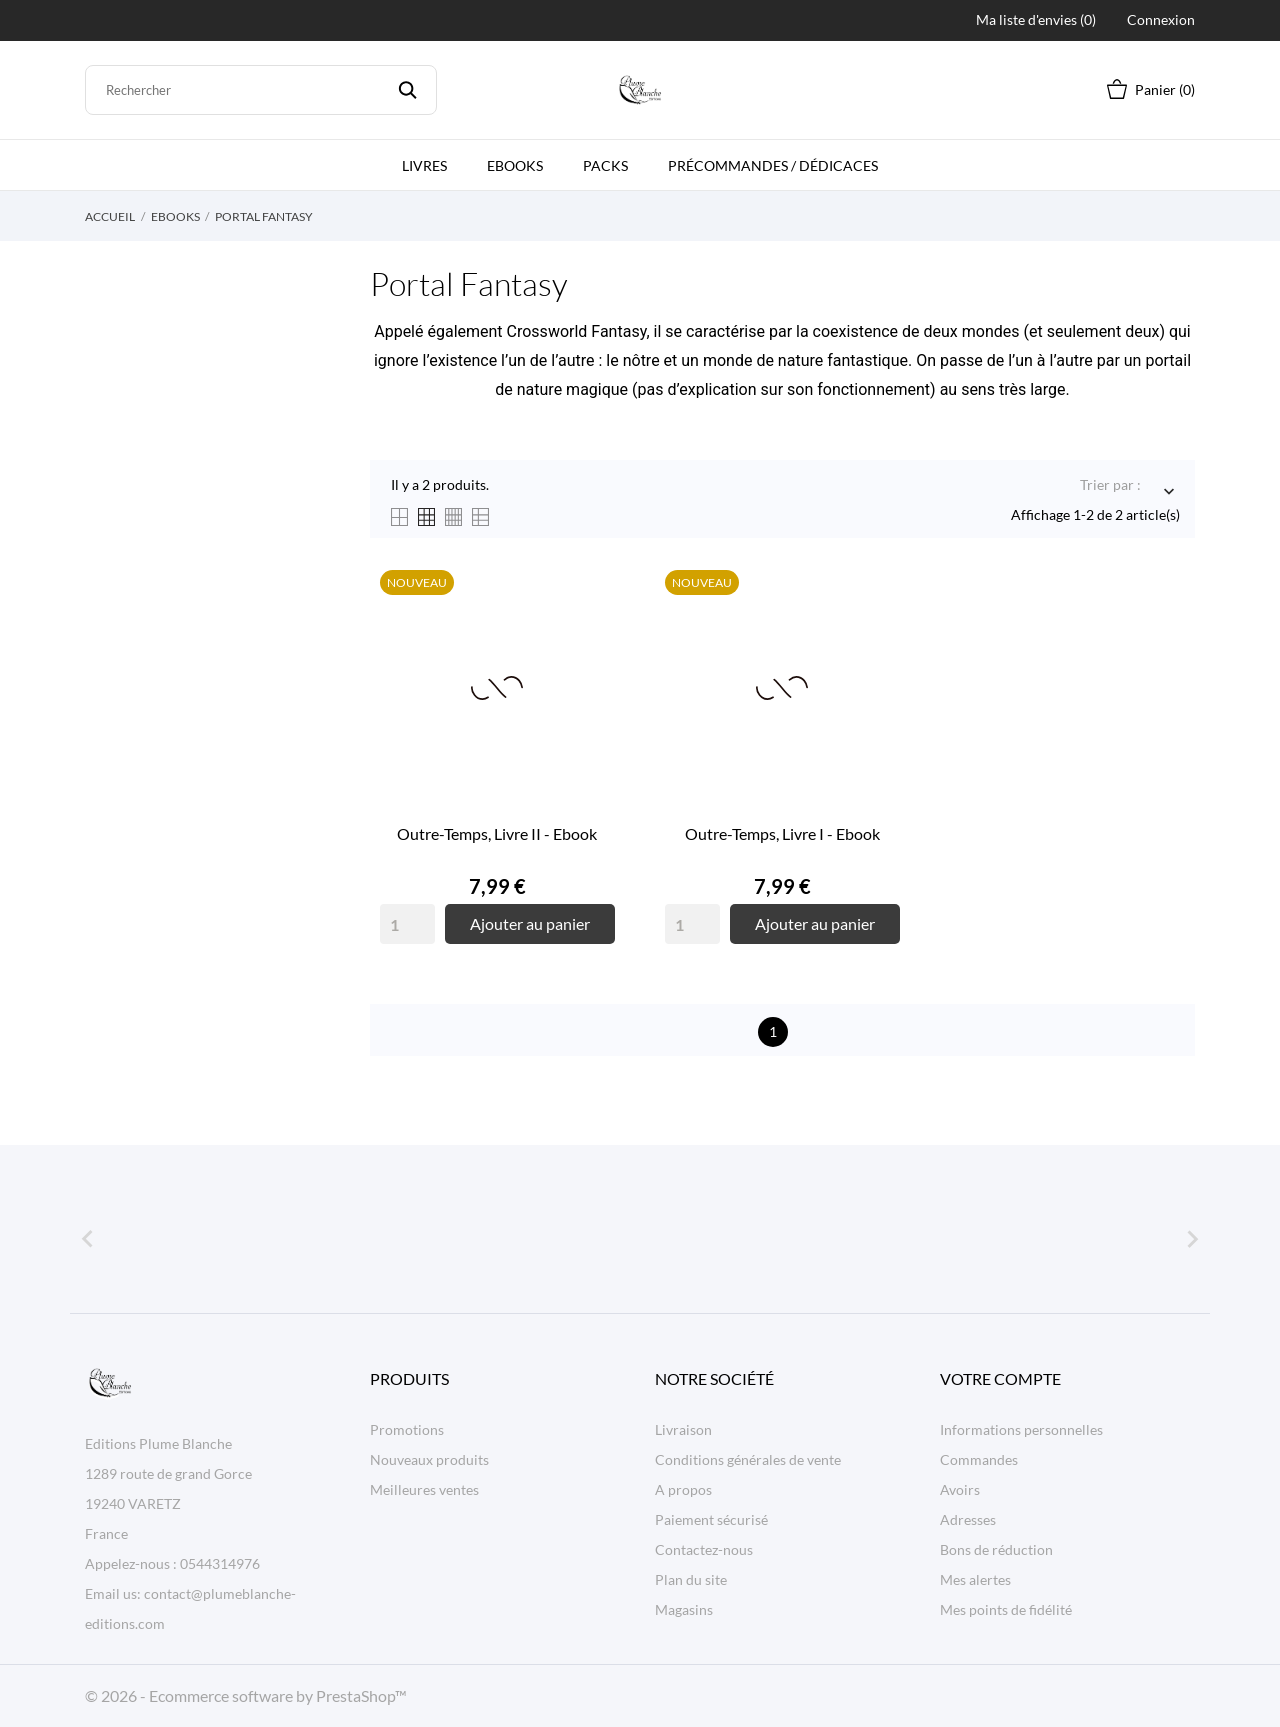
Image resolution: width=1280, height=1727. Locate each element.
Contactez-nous (704, 1549)
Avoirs (960, 1489)
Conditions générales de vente (748, 1459)
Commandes (979, 1459)
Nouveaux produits (429, 1459)
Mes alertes (975, 1579)
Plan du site (691, 1579)
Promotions (407, 1429)
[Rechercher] (261, 90)
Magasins (684, 1609)
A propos (683, 1489)
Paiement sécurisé (711, 1519)
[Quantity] (407, 924)
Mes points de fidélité (1006, 1609)
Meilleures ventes (424, 1489)
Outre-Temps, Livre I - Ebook (782, 833)
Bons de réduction (996, 1549)
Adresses (968, 1519)
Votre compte (1000, 1378)
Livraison (683, 1429)
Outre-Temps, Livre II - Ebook (497, 833)
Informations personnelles (1021, 1429)
